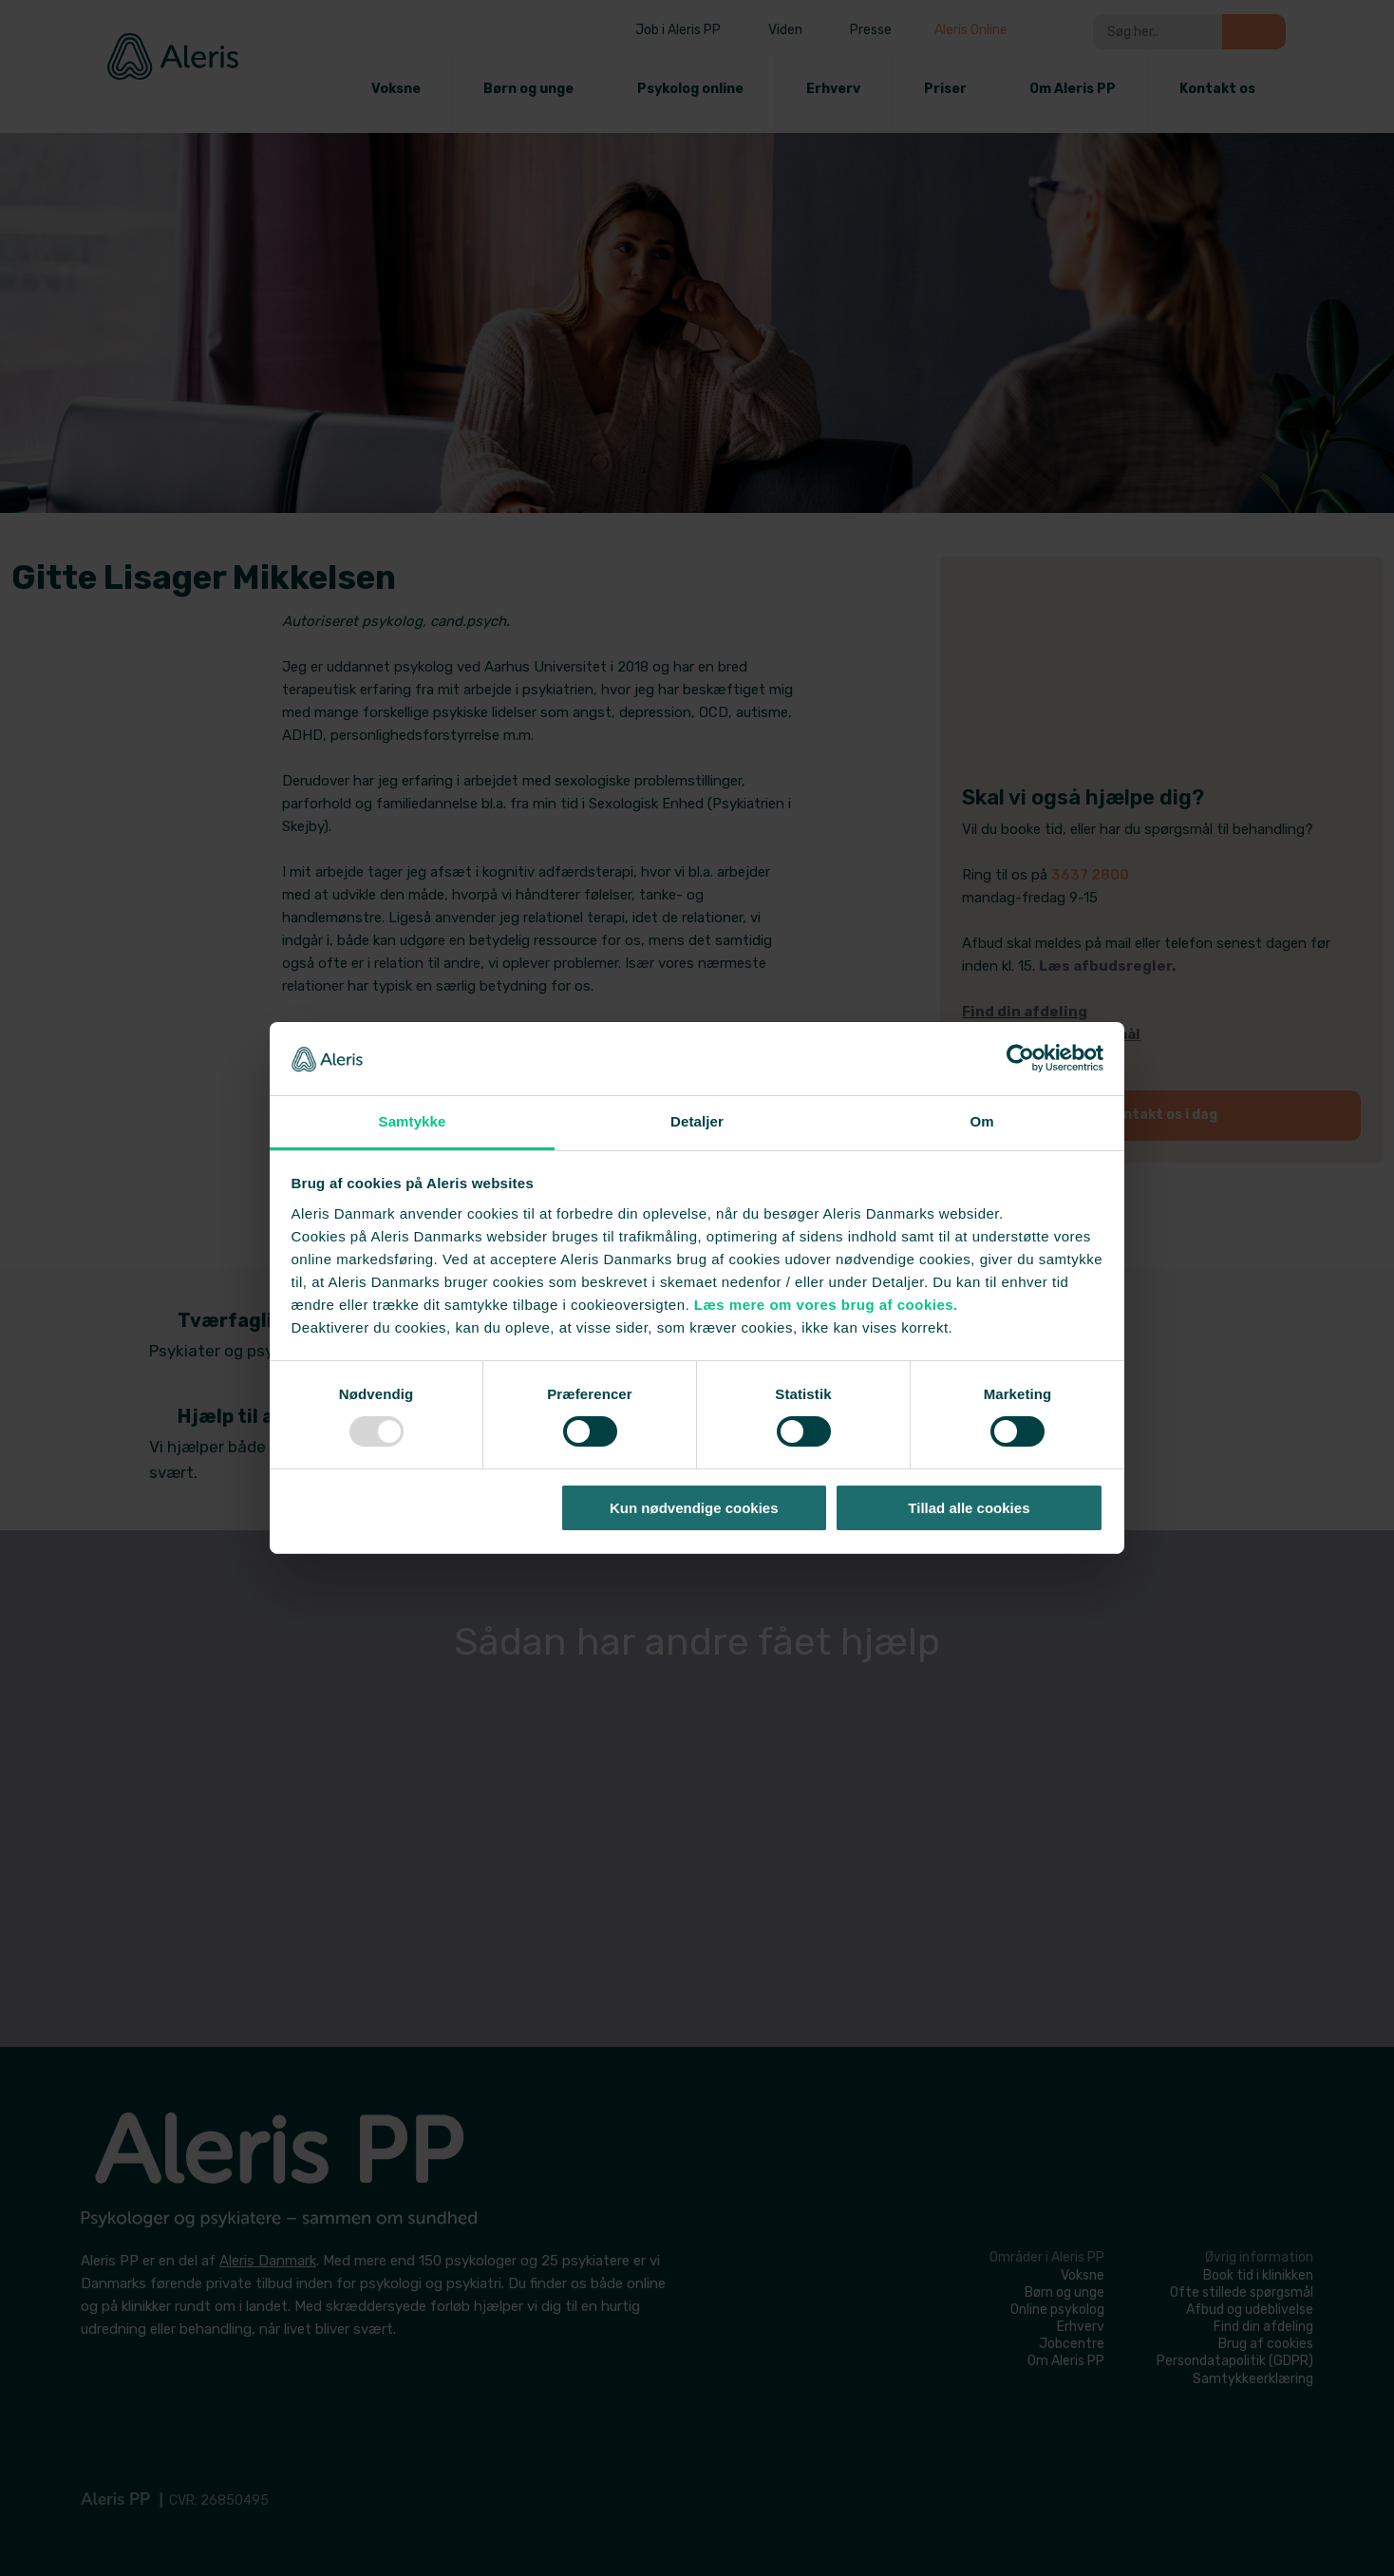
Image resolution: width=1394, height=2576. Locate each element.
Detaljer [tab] (697, 1121)
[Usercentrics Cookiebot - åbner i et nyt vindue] (1020, 1058)
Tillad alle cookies (968, 1508)
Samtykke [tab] (412, 1121)
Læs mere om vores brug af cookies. (826, 1305)
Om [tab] (981, 1121)
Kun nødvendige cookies (694, 1508)
